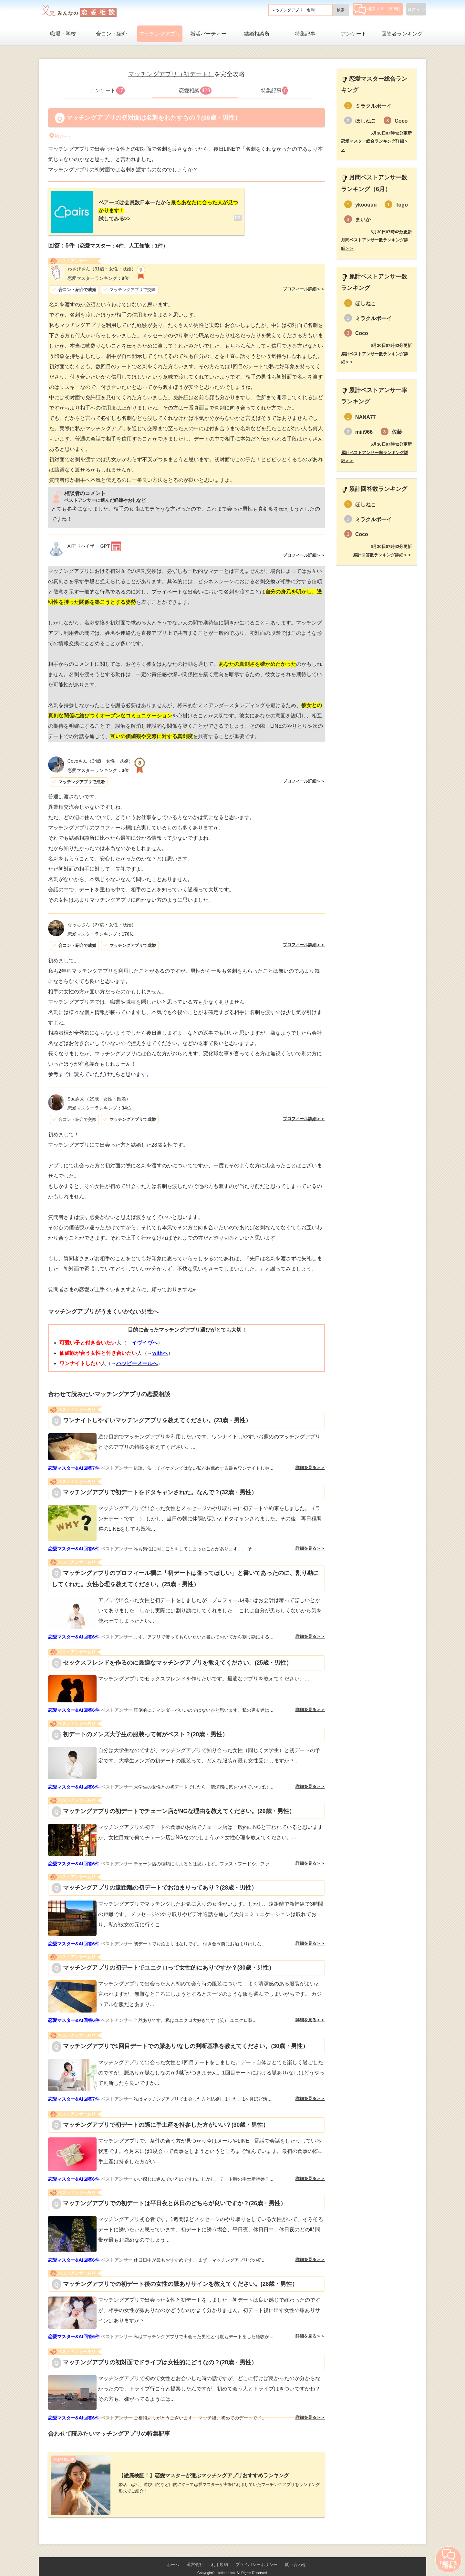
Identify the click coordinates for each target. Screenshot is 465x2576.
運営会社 (195, 2553)
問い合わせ (295, 2553)
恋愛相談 (195, 90)
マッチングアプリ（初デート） (171, 74)
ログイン (416, 9)
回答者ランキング (402, 33)
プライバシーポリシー (256, 2553)
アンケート (354, 33)
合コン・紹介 (111, 33)
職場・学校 (63, 33)
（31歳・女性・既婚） (101, 263)
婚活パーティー (208, 33)
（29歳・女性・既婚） (99, 1093)
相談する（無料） (378, 9)
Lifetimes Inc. (225, 2562)
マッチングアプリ (160, 33)
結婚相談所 (257, 33)
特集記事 (305, 33)
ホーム (173, 2553)
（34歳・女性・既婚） (100, 755)
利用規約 (219, 2553)
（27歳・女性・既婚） (101, 919)
